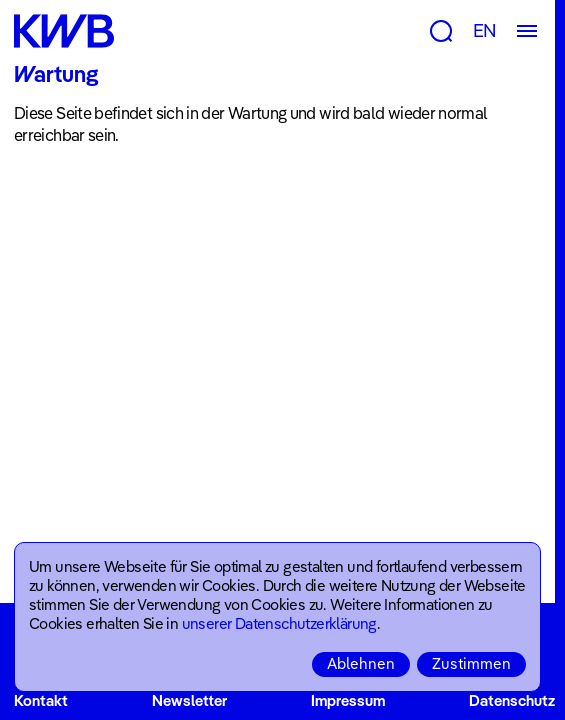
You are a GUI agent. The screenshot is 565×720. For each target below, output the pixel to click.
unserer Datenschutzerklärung (279, 623)
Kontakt (41, 700)
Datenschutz (512, 700)
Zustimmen (471, 663)
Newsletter (189, 700)
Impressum (348, 700)
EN (485, 30)
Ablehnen (361, 663)
